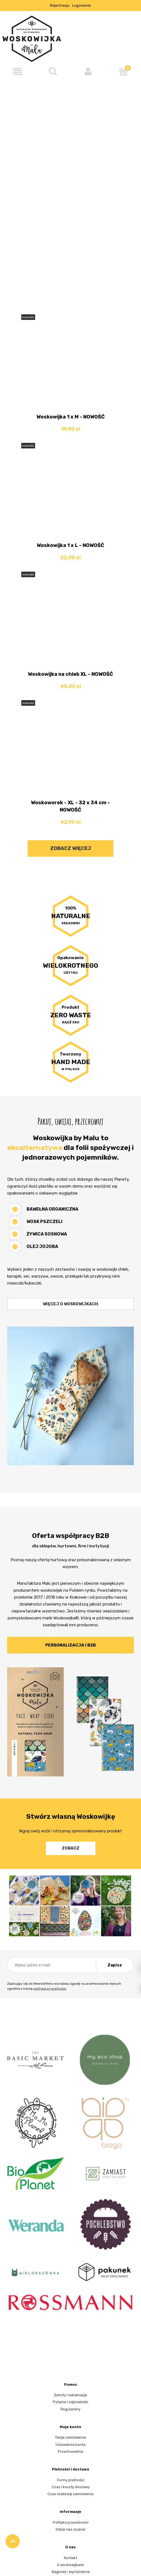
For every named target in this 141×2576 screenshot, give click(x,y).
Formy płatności (70, 2480)
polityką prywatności (49, 1989)
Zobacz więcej (70, 848)
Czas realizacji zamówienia (70, 2494)
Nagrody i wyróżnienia (71, 2572)
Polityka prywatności (70, 2522)
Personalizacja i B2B (70, 1645)
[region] (70, 183)
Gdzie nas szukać (70, 2529)
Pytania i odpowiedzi (70, 2402)
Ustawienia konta (70, 2445)
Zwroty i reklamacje (70, 2395)
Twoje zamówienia (70, 2437)
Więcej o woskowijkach (70, 1303)
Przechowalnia (70, 2451)
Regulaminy (70, 2409)
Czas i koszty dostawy (71, 2487)
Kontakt (70, 2558)
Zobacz (70, 1848)
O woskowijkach (70, 2565)
